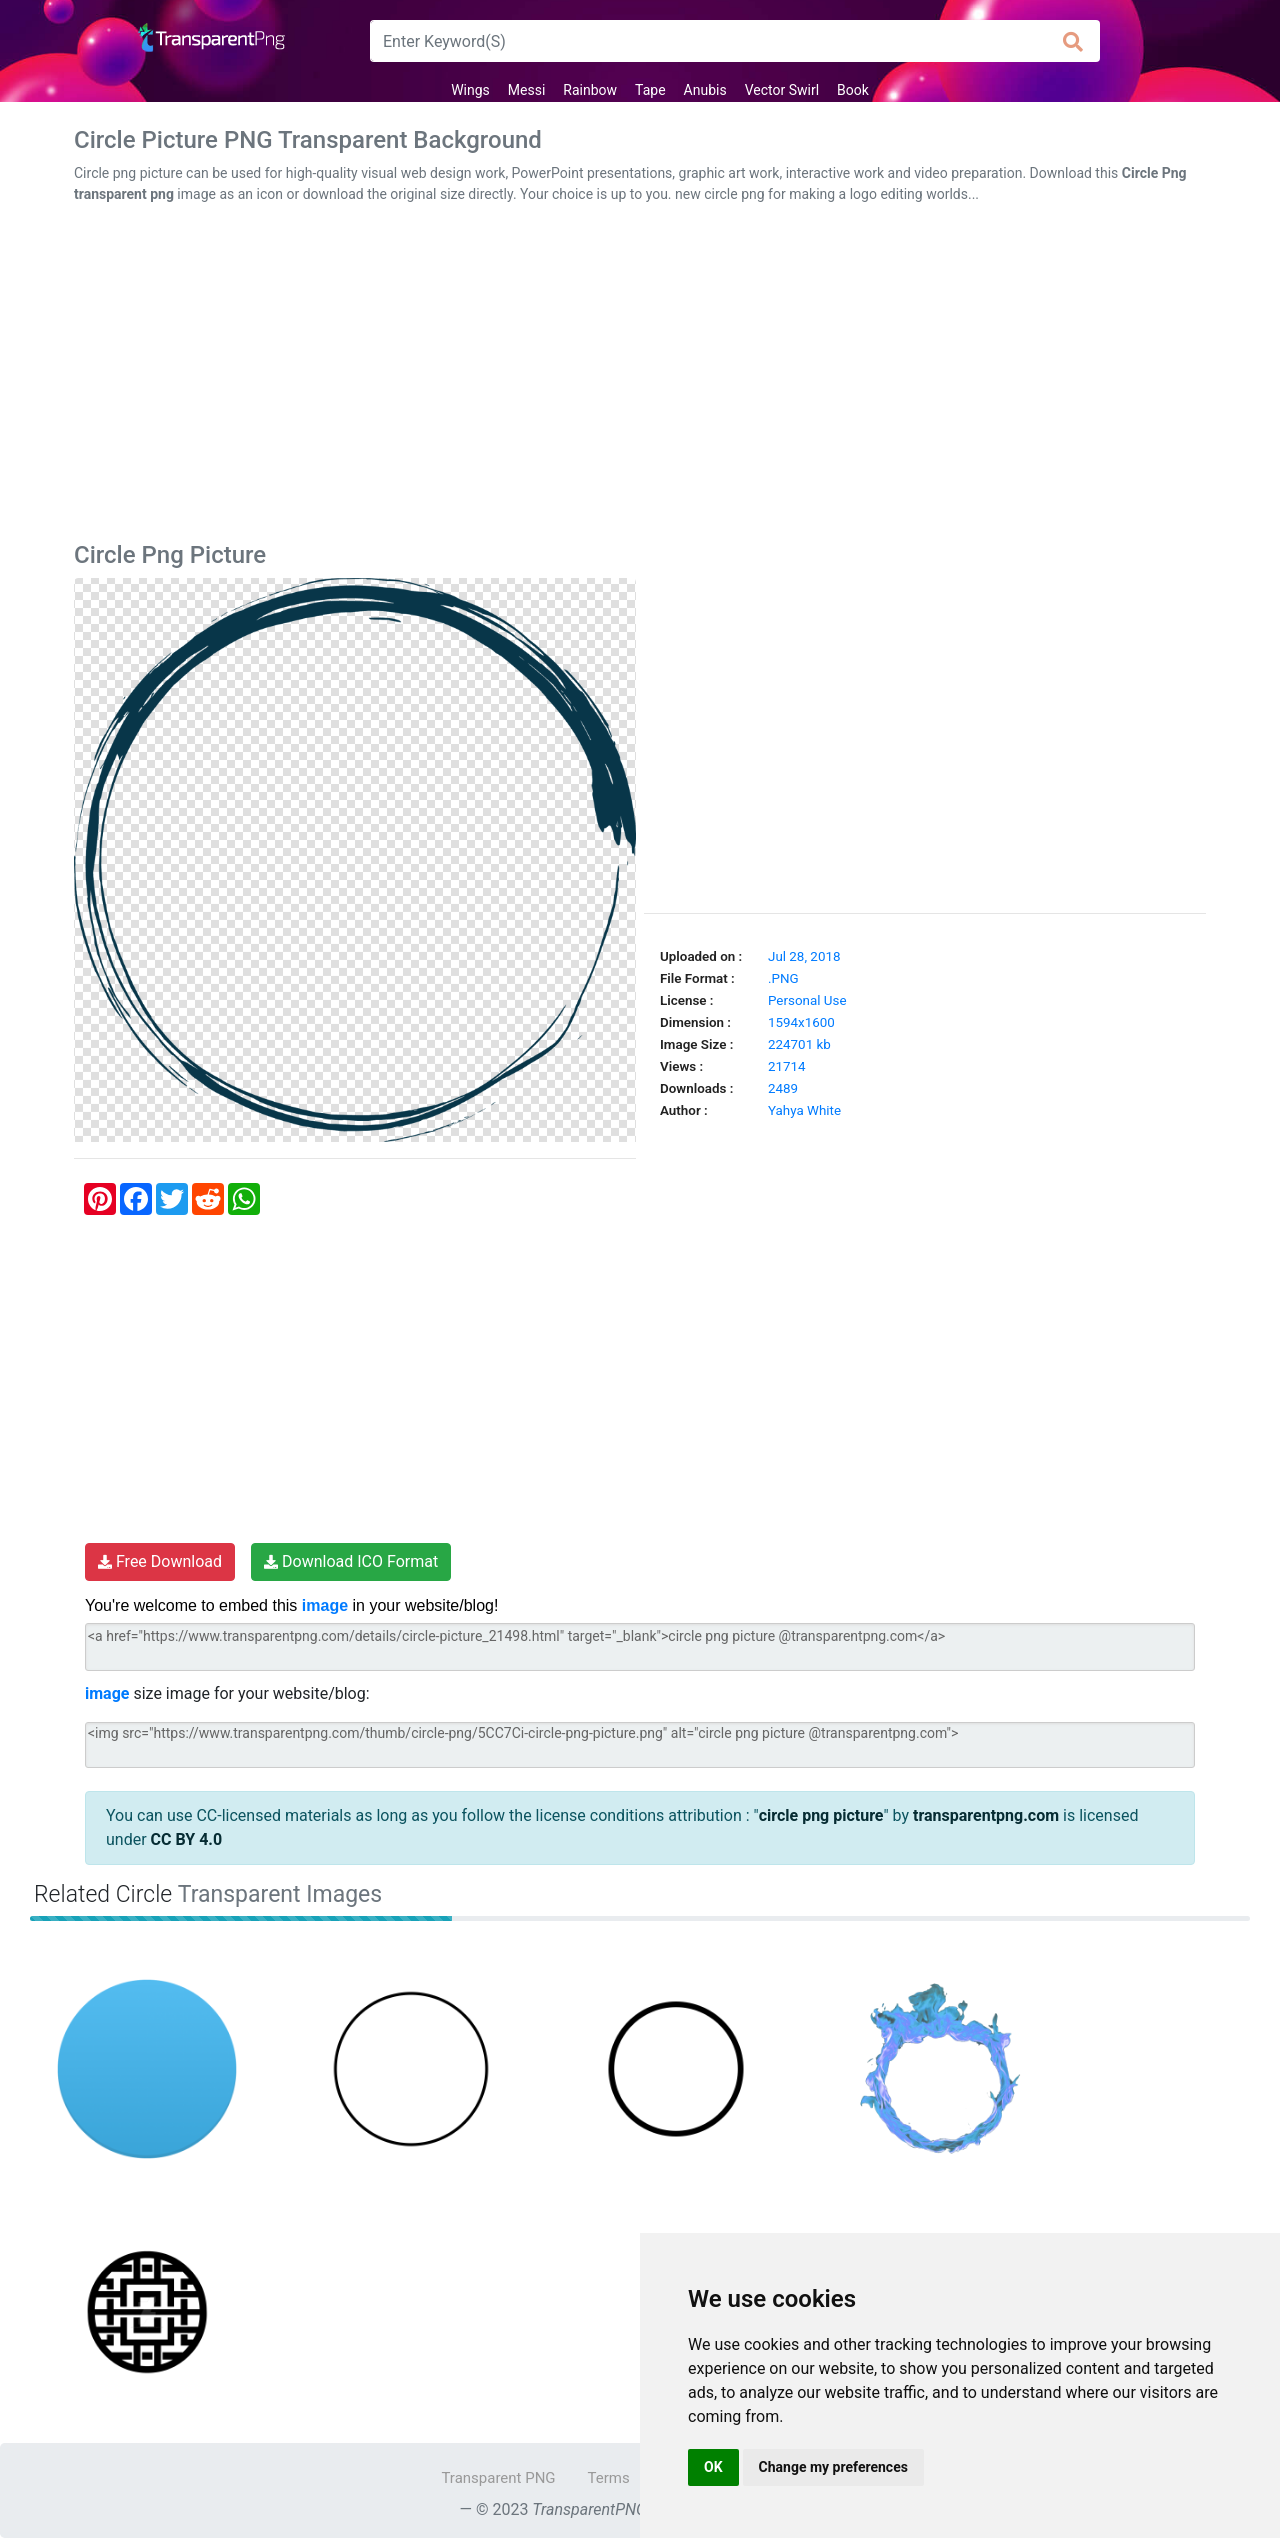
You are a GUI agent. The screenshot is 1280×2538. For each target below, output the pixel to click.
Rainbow (590, 90)
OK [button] (713, 2467)
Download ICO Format (351, 1561)
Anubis (705, 90)
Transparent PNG (498, 2478)
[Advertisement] (640, 377)
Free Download (160, 1561)
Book (853, 90)
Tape (650, 90)
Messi (527, 90)
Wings (470, 90)
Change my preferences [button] (833, 2467)
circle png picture (821, 1815)
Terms (609, 2478)
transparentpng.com (986, 1815)
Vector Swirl (782, 90)
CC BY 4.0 (187, 1839)
